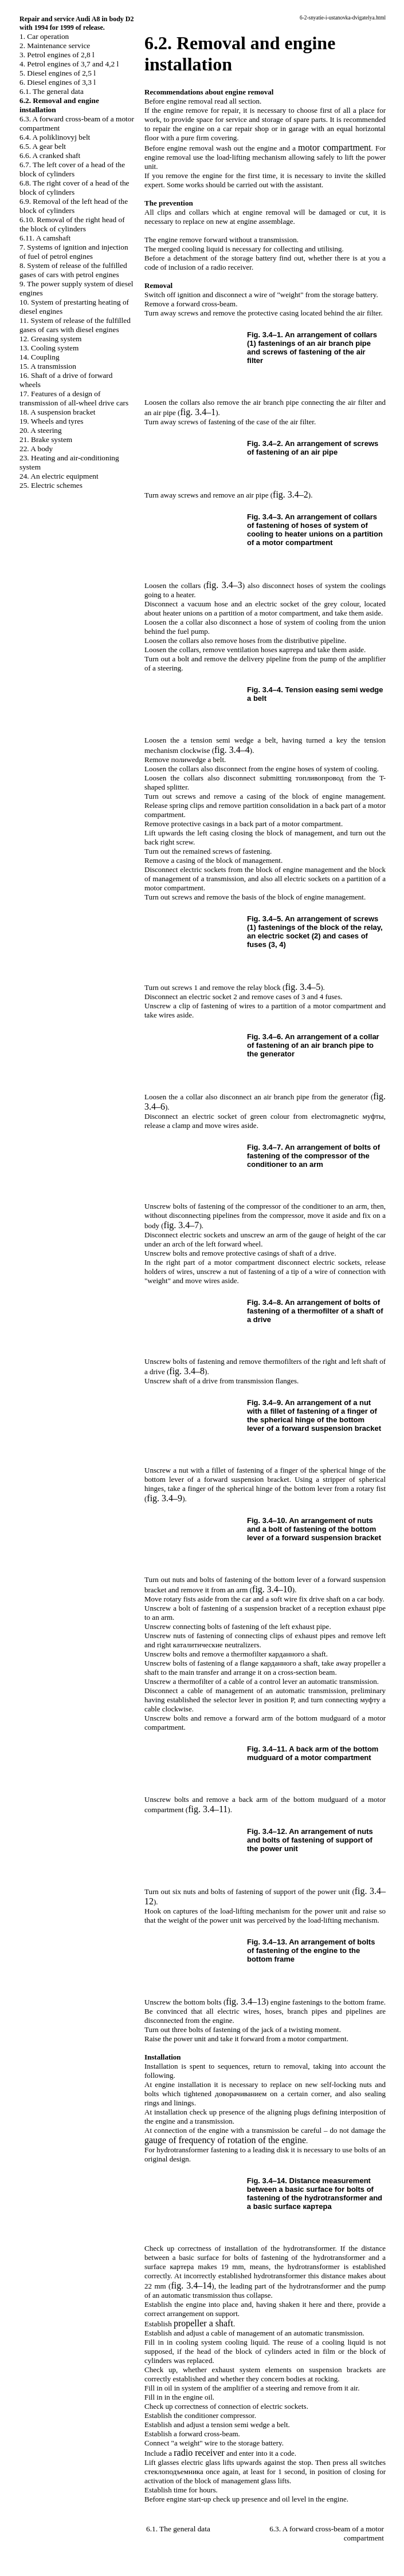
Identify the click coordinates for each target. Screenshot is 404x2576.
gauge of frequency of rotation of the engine (225, 2140)
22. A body (36, 448)
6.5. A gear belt (42, 146)
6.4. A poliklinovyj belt (54, 137)
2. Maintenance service (54, 45)
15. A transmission (47, 366)
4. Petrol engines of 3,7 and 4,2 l (69, 64)
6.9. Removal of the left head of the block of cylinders (73, 206)
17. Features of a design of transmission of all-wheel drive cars (73, 398)
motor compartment (334, 147)
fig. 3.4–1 (197, 412)
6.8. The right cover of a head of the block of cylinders (74, 187)
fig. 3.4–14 (191, 2285)
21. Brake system (45, 439)
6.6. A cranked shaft (49, 155)
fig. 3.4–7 (181, 1225)
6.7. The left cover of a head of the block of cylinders (72, 169)
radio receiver (199, 2452)
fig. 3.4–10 (272, 1589)
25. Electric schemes (51, 485)
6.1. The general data (51, 91)
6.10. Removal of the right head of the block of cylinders (72, 224)
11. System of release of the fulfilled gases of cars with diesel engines (75, 325)
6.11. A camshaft (44, 238)
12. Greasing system (50, 338)
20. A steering (40, 430)
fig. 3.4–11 (208, 1809)
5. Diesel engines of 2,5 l (57, 73)
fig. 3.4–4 (232, 750)
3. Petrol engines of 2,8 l (57, 54)
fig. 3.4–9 (164, 1498)
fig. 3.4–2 (290, 494)
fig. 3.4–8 (187, 1371)
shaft (203, 2323)
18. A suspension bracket (57, 412)
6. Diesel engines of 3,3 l (57, 82)
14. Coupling (39, 357)
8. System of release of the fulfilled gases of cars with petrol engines (73, 270)
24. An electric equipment (59, 476)
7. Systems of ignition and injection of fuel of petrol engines (73, 252)
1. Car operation (44, 36)
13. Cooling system (49, 348)
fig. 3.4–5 (302, 987)
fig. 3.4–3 (224, 585)
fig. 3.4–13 (246, 2001)
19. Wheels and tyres (51, 421)
